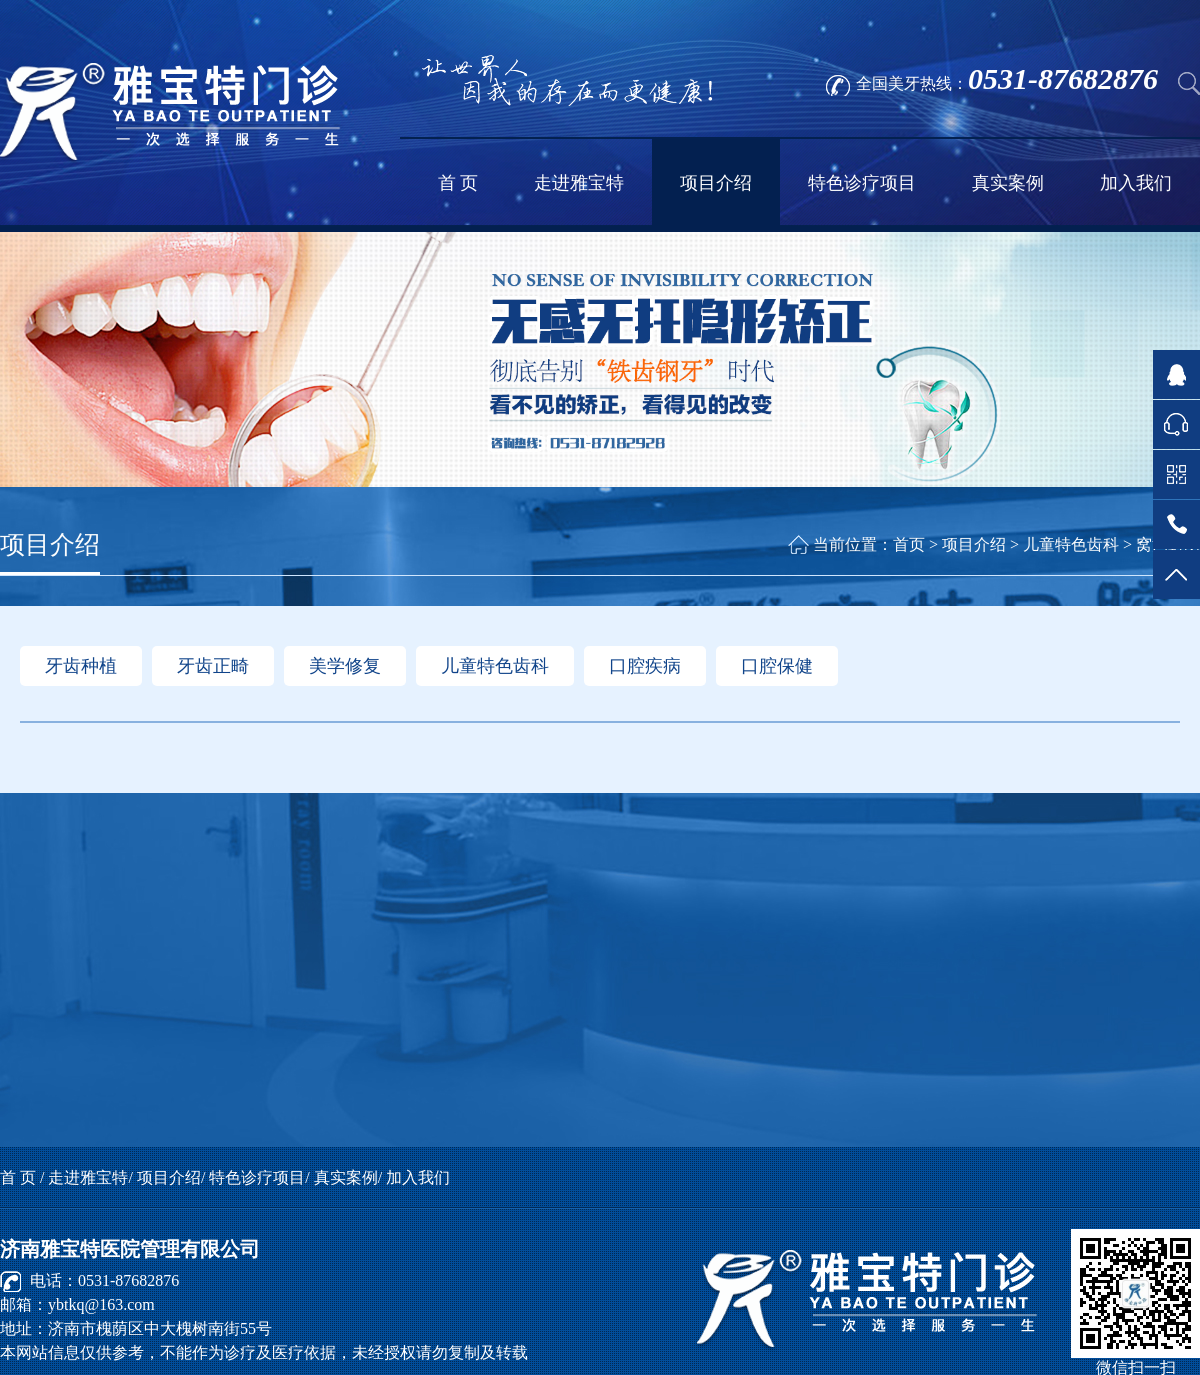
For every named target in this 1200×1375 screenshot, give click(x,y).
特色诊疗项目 (862, 183)
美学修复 (345, 666)
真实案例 (1008, 183)
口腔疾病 (645, 666)
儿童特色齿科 (495, 666)
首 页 (458, 183)
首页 (909, 544)
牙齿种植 (81, 666)
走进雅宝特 (579, 183)
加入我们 (1136, 183)
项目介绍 (716, 183)
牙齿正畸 (213, 666)
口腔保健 (777, 666)
